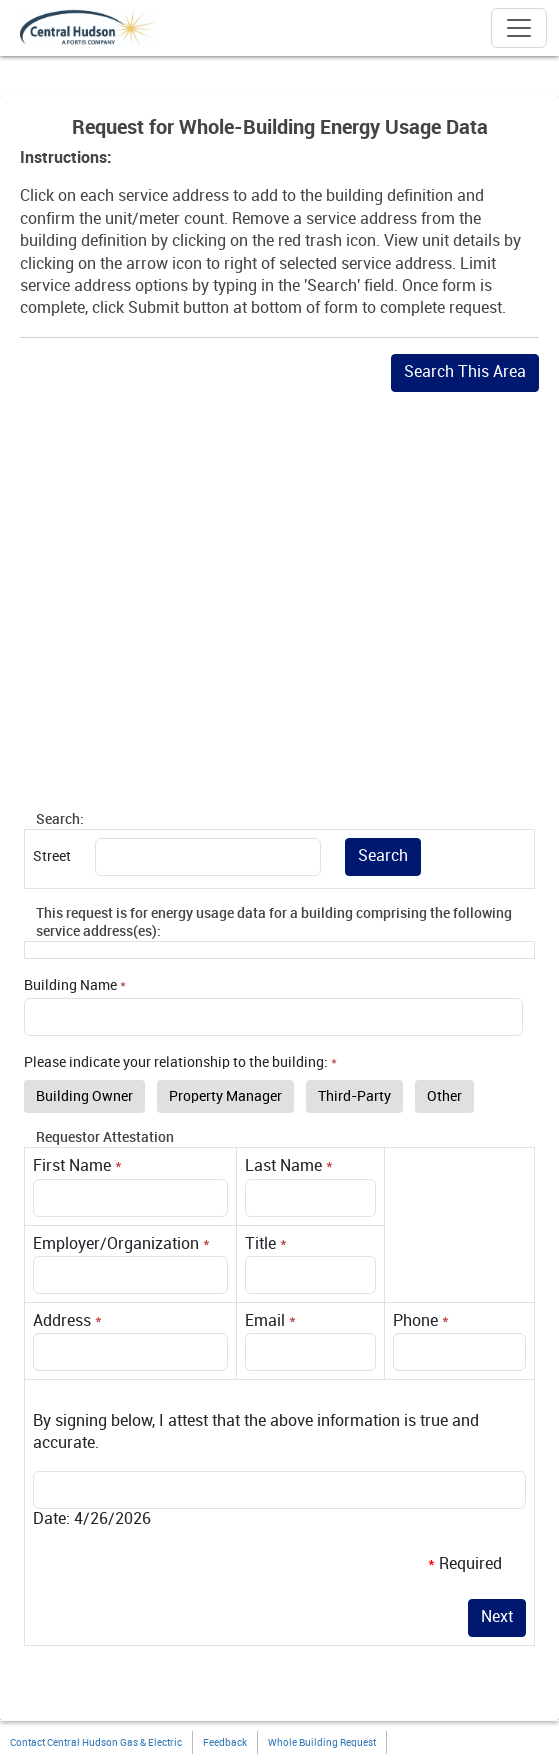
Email (265, 1321)
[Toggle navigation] (519, 28)
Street (52, 856)
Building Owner (84, 1096)
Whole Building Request (322, 1743)
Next (497, 1617)
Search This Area (465, 372)
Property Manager (225, 1096)
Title (260, 1244)
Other (444, 1096)
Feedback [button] (225, 1743)
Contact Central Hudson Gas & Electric (96, 1743)
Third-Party (354, 1096)
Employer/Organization (116, 1244)
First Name (72, 1166)
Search (383, 856)
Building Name (70, 985)
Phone (415, 1321)
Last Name (283, 1166)
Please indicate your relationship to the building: (176, 1062)
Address (62, 1321)
